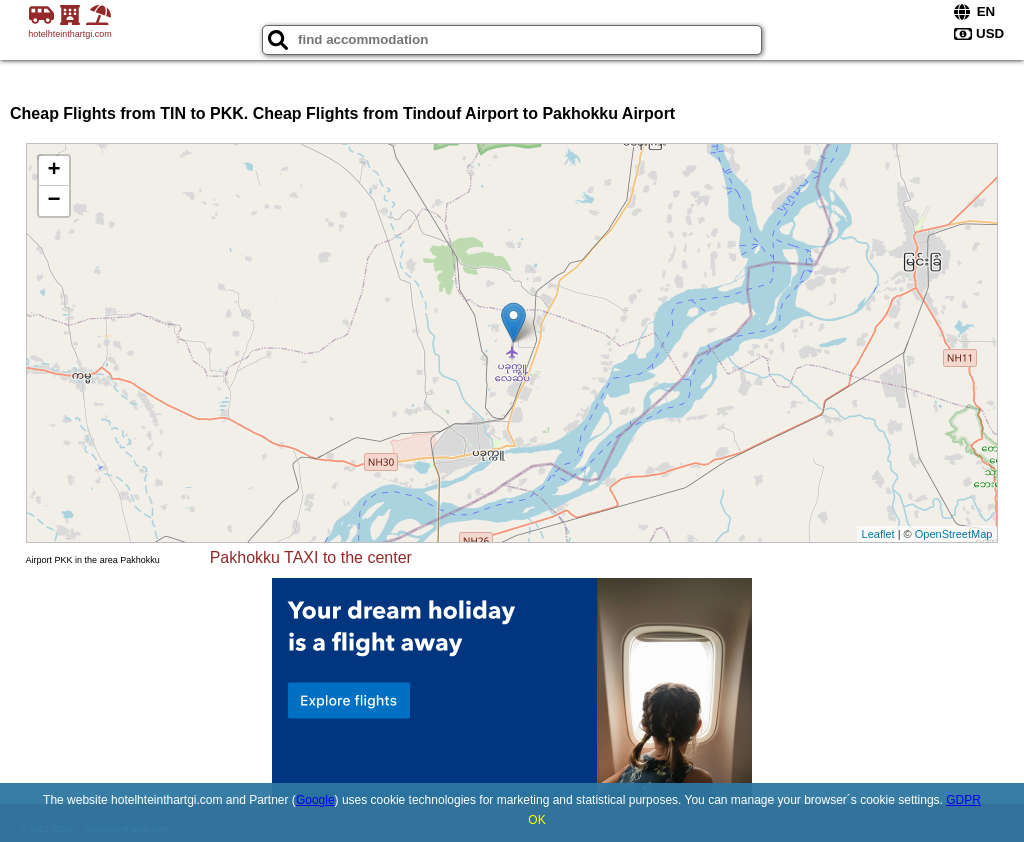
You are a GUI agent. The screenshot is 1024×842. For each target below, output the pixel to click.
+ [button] (53, 171)
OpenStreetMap (954, 534)
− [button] (53, 201)
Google (315, 800)
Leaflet (878, 534)
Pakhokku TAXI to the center (311, 557)
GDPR (963, 800)
